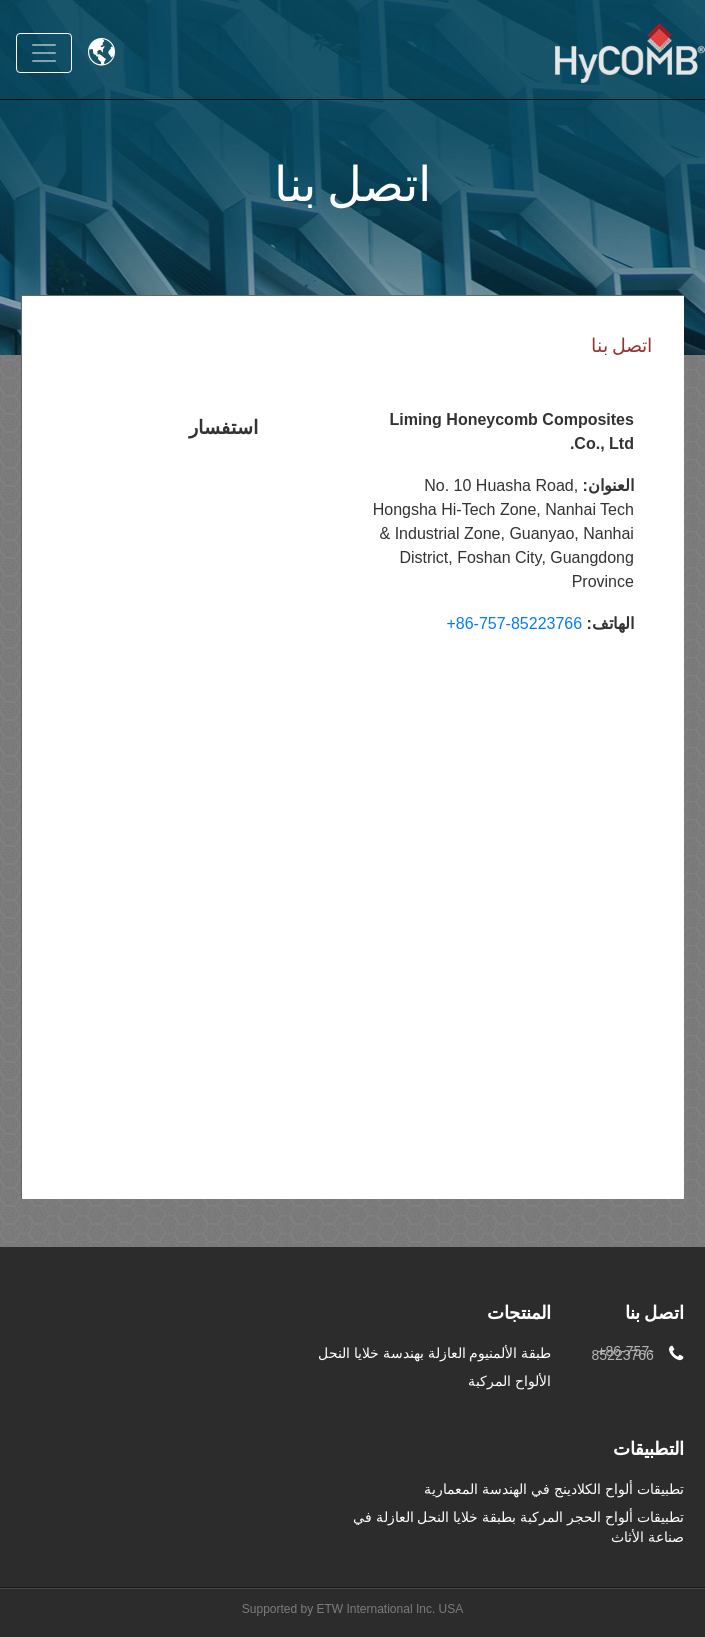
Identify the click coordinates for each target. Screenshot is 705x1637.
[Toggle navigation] (44, 53)
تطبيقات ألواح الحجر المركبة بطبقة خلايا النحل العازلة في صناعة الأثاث (518, 1527)
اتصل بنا (654, 1314)
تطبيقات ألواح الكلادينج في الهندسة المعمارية (553, 1489)
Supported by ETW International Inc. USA (352, 1609)
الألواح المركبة (509, 1381)
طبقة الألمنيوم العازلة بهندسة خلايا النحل (434, 1353)
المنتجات (519, 1314)
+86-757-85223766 (514, 623)
